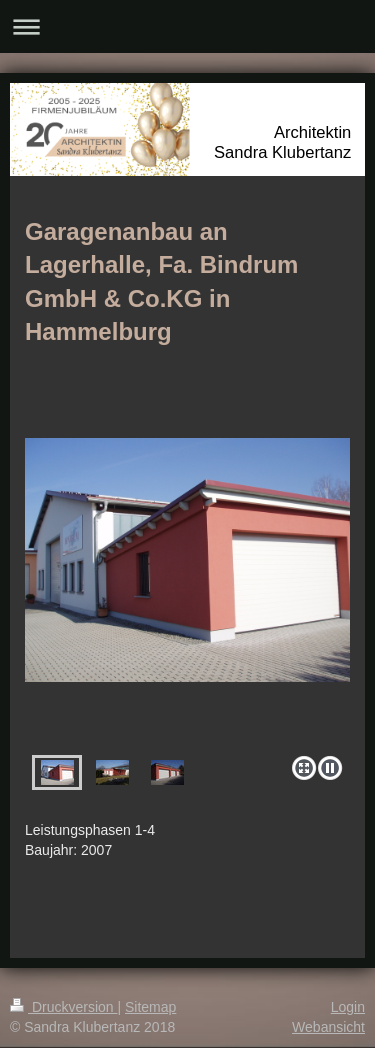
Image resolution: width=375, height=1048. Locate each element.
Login (348, 1007)
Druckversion (63, 1007)
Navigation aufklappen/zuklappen (187, 26)
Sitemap (150, 1007)
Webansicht (328, 1027)
